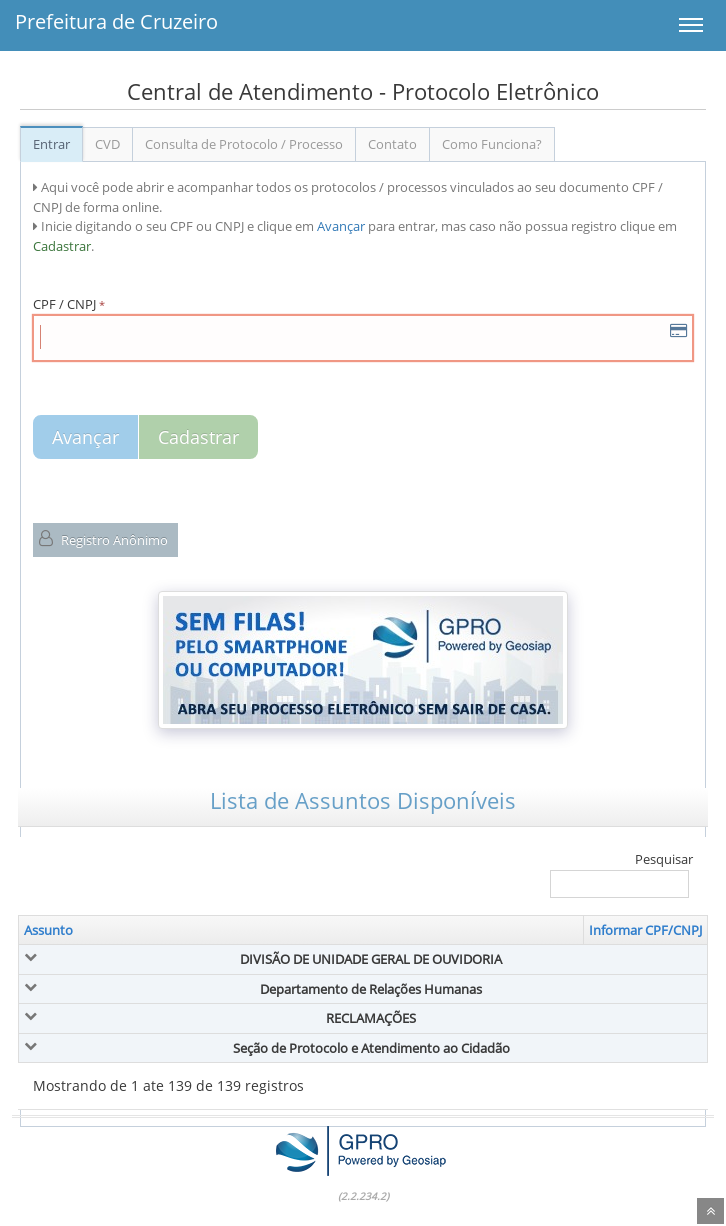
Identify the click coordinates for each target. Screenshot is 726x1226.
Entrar (51, 144)
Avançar (85, 437)
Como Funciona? (492, 144)
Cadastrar (198, 437)
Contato (392, 144)
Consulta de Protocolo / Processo (244, 144)
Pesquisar (621, 874)
